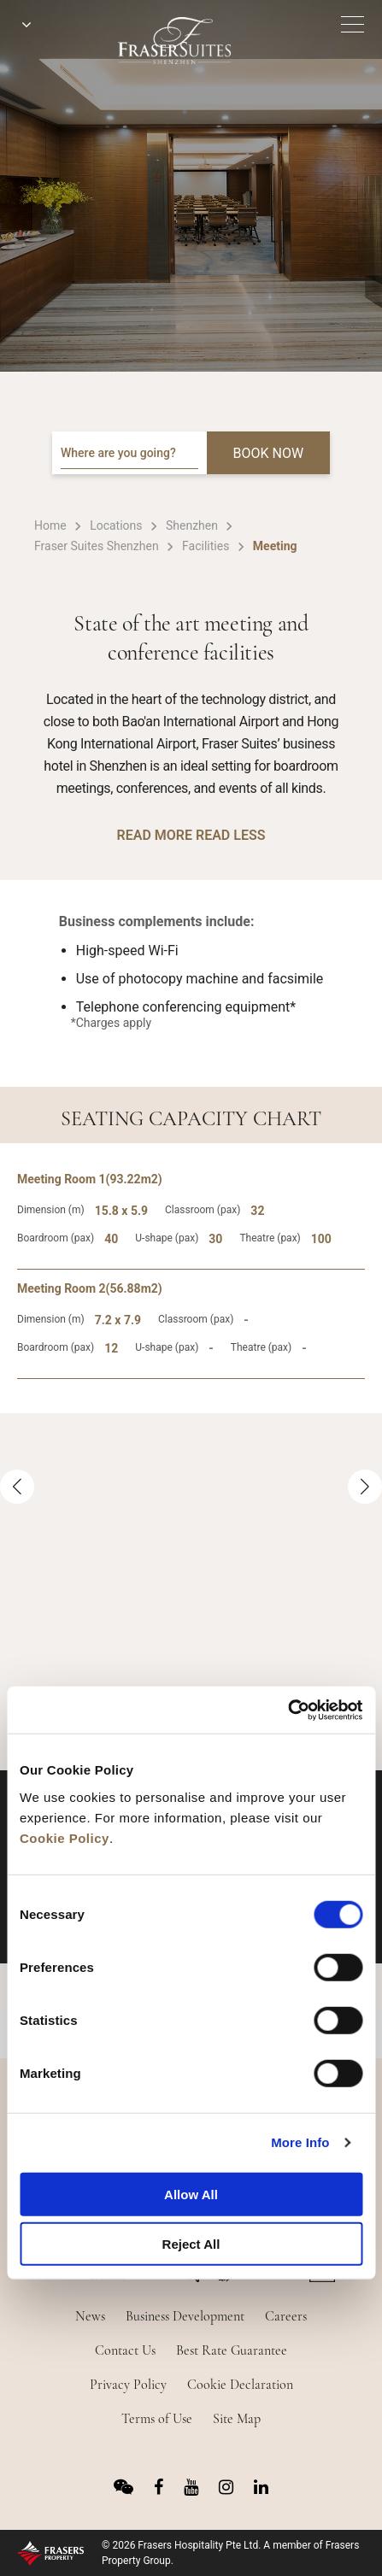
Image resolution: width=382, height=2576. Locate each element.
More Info (300, 2142)
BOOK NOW (268, 453)
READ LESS (230, 835)
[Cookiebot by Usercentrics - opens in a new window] (287, 1710)
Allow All (191, 2193)
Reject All (191, 2244)
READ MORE (154, 835)
